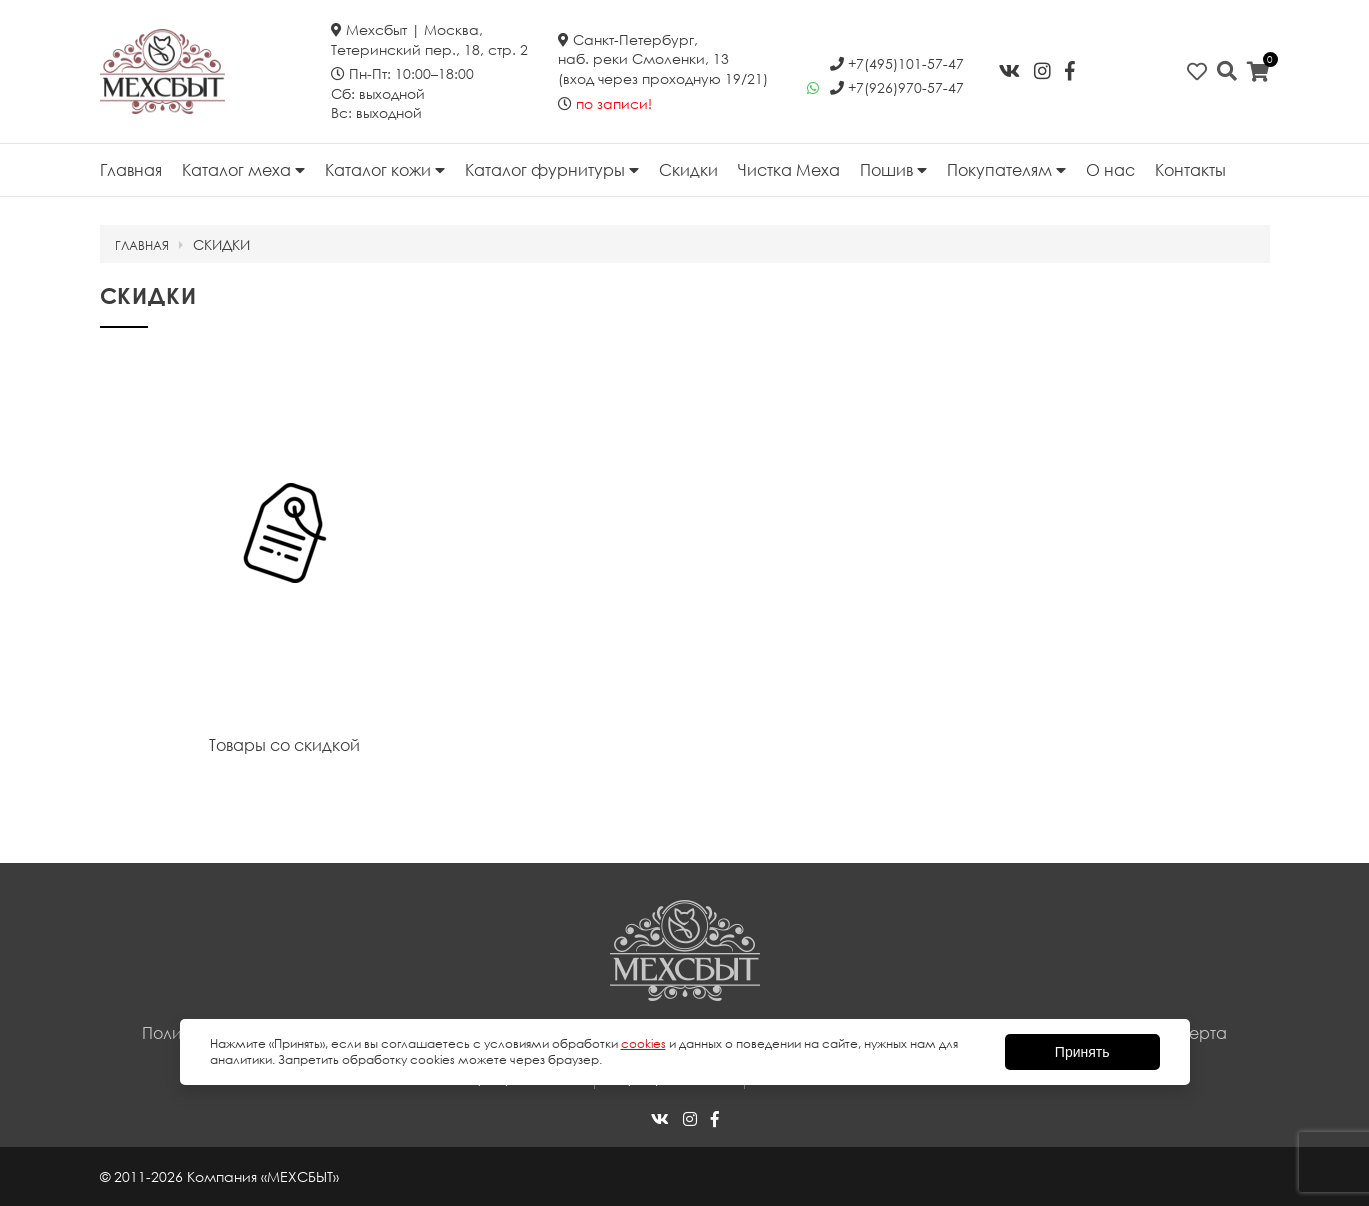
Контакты (1190, 170)
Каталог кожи (385, 170)
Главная (131, 170)
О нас (1110, 170)
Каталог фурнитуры (552, 170)
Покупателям (1006, 170)
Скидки (688, 170)
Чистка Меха (789, 170)
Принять (1082, 1052)
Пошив (893, 170)
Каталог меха (243, 170)
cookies (643, 1043)
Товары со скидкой (284, 745)
